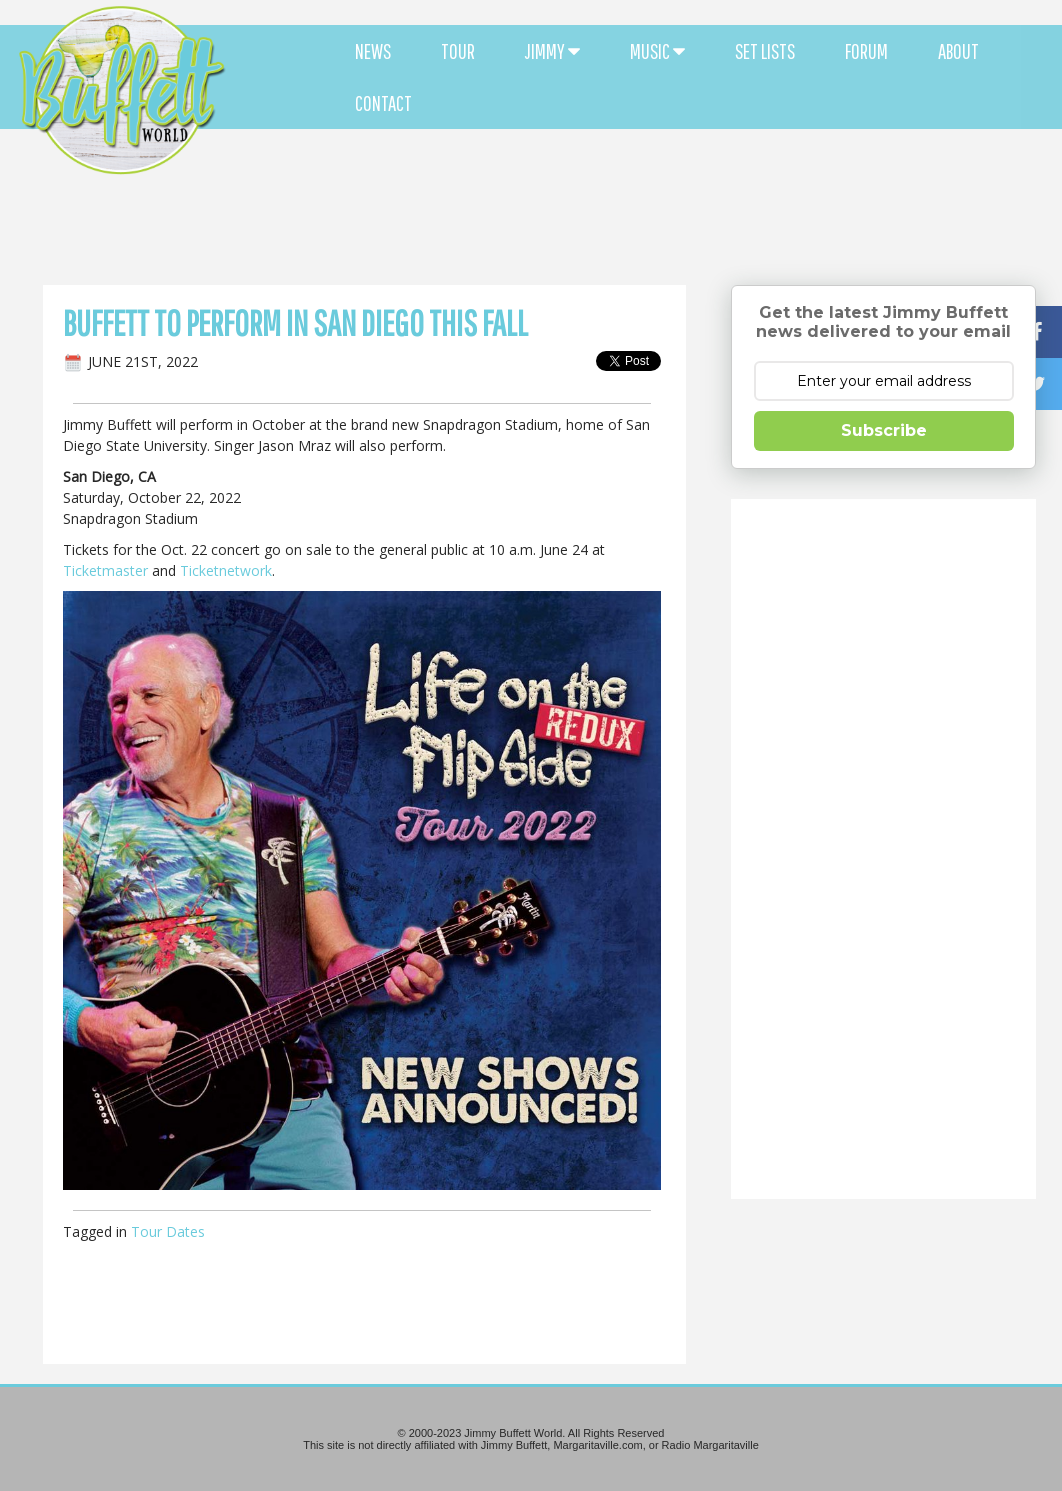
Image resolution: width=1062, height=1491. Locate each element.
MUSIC (657, 51)
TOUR (458, 51)
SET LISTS (765, 51)
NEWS (373, 51)
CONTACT (383, 103)
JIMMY (552, 51)
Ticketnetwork (226, 570)
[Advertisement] (640, 180)
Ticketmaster (105, 570)
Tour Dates (168, 1231)
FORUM (866, 51)
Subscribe (884, 430)
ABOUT (958, 51)
